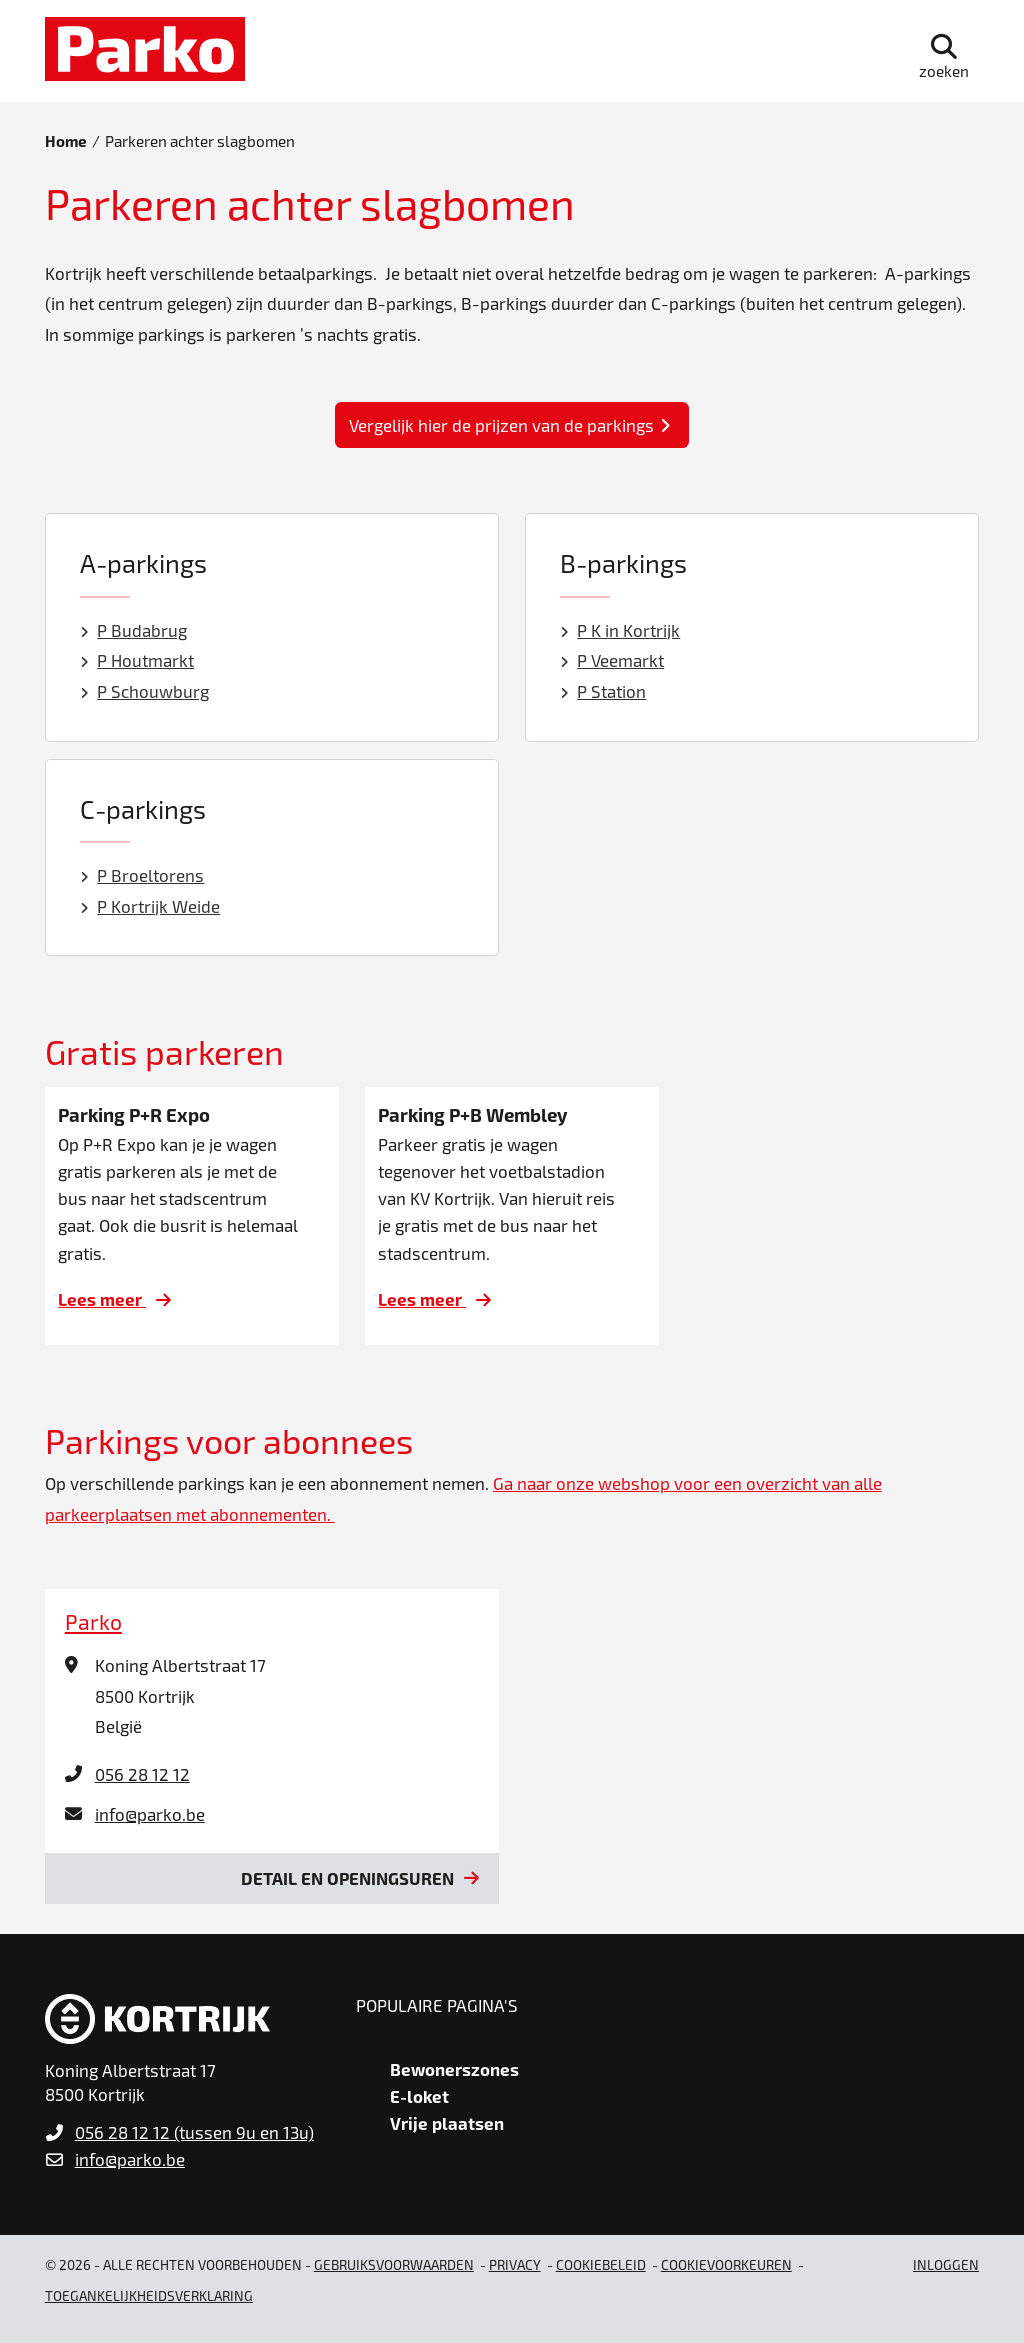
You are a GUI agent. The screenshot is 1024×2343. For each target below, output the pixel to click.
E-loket (419, 2096)
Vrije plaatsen (447, 2123)
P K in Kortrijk (620, 630)
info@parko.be (150, 1814)
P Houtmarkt (137, 660)
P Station (603, 691)
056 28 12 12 (142, 1774)
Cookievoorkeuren (726, 2264)
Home (66, 141)
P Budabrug (134, 630)
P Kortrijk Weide (150, 906)
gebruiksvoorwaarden (394, 2264)
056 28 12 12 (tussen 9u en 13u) (194, 2132)
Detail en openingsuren (347, 1878)
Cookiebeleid (601, 2264)
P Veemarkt (612, 660)
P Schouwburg (145, 691)
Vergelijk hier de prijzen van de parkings (501, 425)
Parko (93, 1621)
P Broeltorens (142, 875)
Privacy (515, 2264)
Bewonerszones (454, 2069)
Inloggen (946, 2264)
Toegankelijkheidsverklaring (149, 2295)
